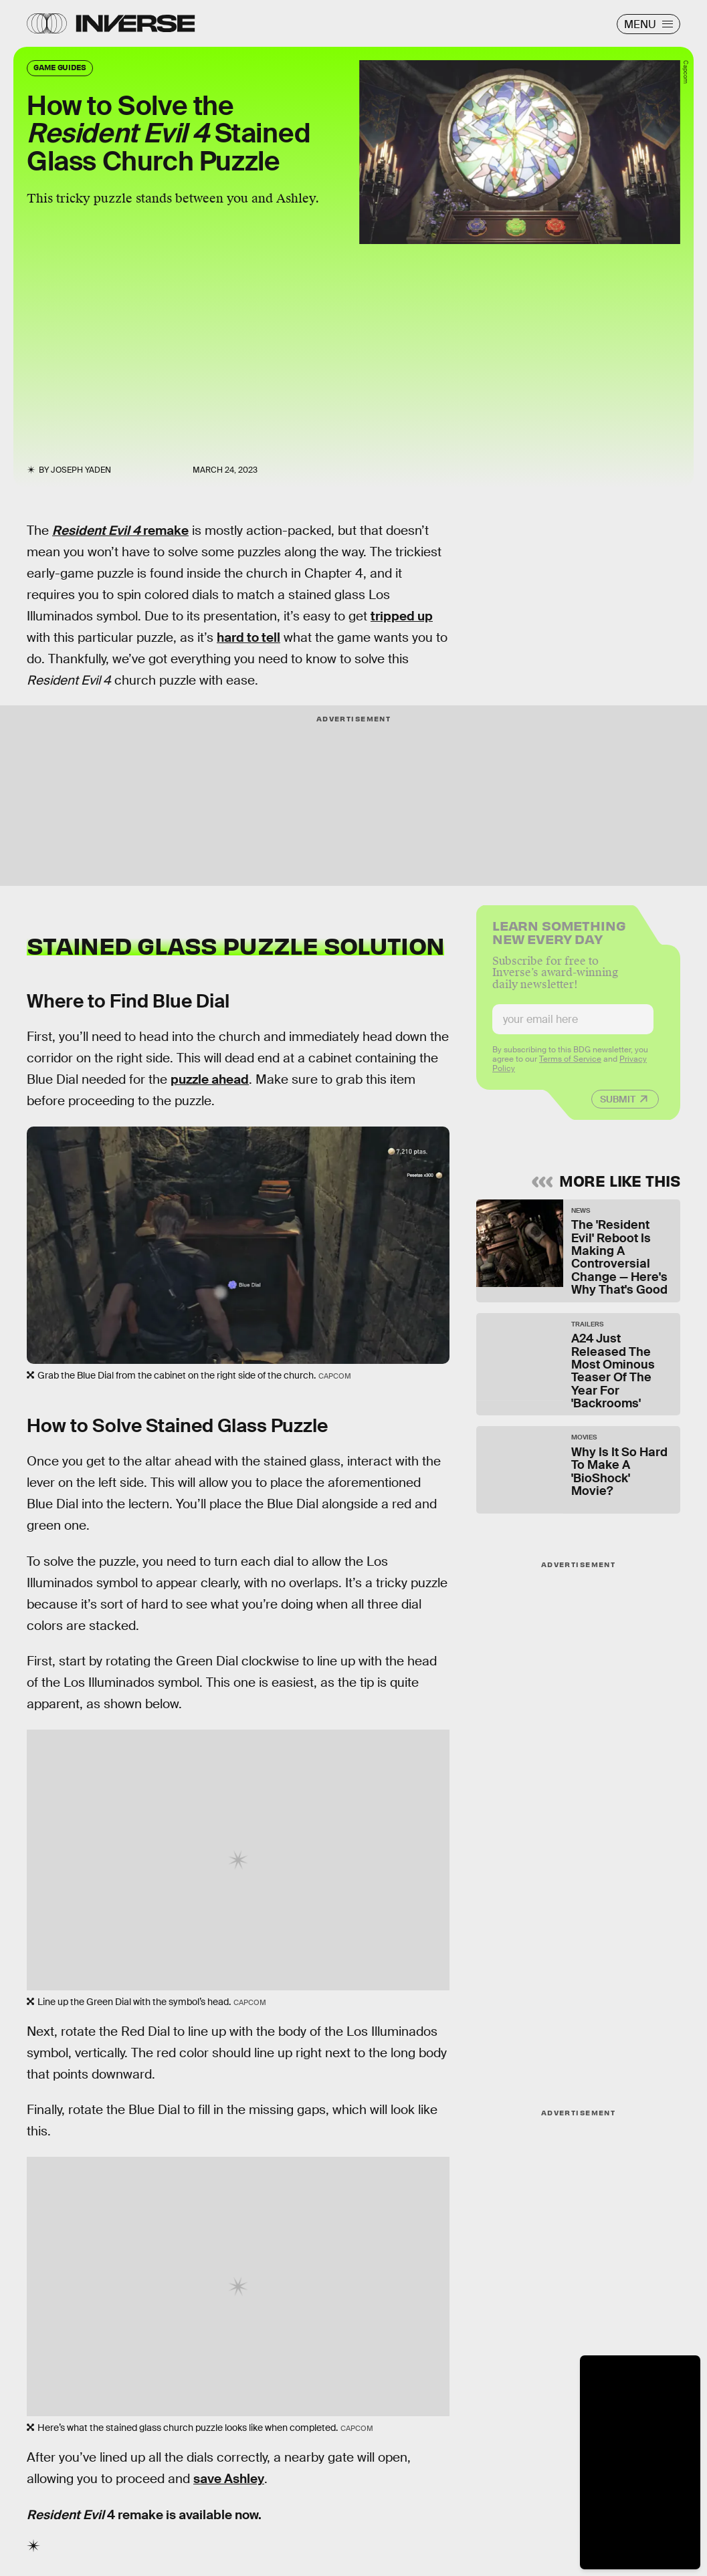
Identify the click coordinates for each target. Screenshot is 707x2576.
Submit (617, 1106)
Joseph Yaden (81, 470)
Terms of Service (570, 1066)
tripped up (402, 616)
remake (120, 530)
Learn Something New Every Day (558, 938)
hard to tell (248, 637)
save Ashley (228, 2478)
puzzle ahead (210, 1079)
